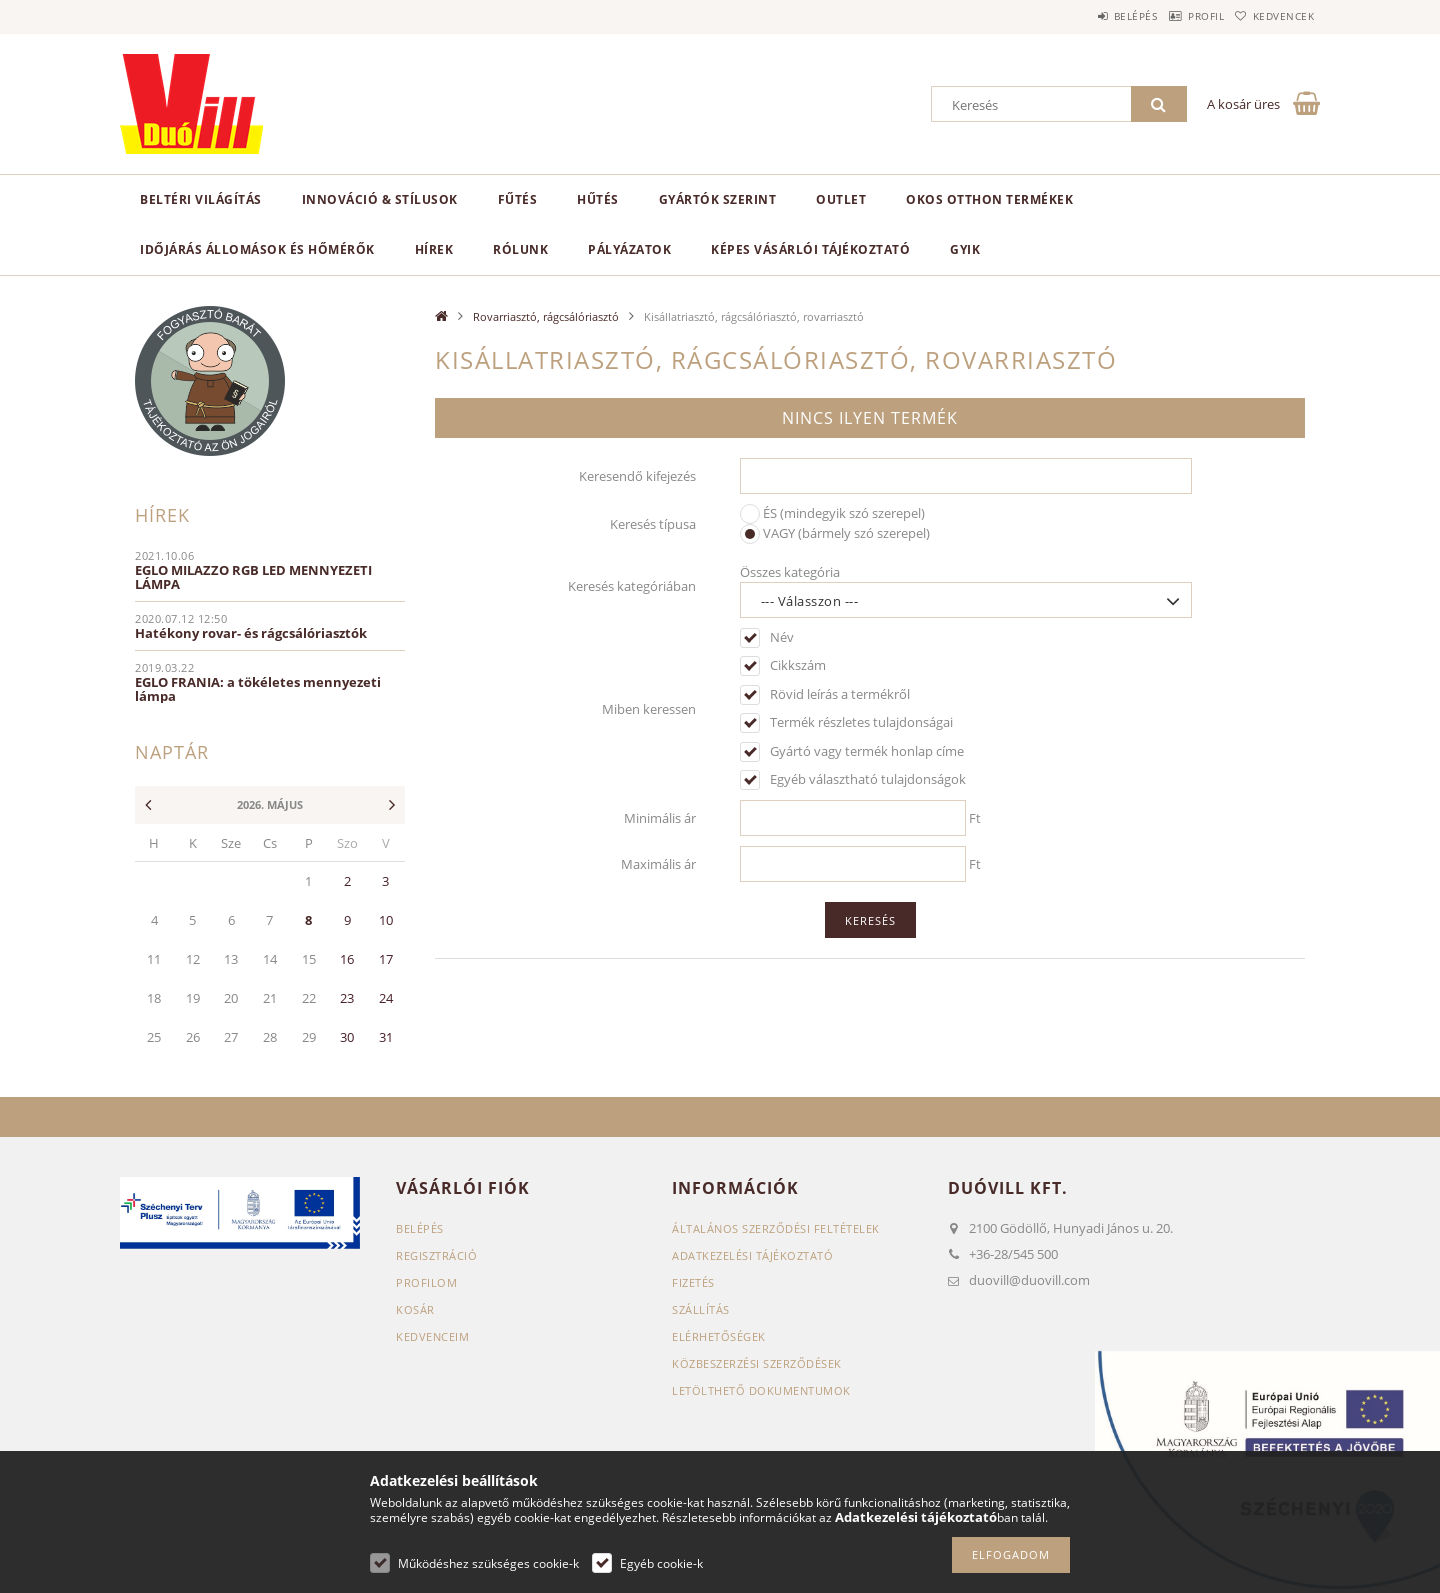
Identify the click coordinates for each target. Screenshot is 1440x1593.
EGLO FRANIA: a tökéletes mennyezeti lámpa (258, 689)
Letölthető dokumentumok (761, 1390)
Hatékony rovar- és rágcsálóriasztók (251, 633)
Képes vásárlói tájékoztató (810, 249)
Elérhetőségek (719, 1336)
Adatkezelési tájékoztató (752, 1255)
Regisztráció (436, 1255)
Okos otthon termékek (989, 199)
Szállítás (701, 1309)
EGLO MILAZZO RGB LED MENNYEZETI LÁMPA (253, 577)
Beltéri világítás (201, 199)
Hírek (434, 249)
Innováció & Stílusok (380, 199)
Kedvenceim (432, 1336)
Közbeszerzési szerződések (757, 1363)
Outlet (841, 199)
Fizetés (693, 1282)
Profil (1178, 16)
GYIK (965, 249)
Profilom (426, 1282)
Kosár (415, 1309)
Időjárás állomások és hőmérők (257, 249)
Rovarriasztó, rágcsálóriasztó (546, 316)
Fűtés (518, 199)
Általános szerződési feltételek (776, 1228)
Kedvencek (1275, 16)
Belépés (1089, 16)
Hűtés (598, 199)
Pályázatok (629, 249)
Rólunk (520, 249)
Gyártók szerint (718, 199)
